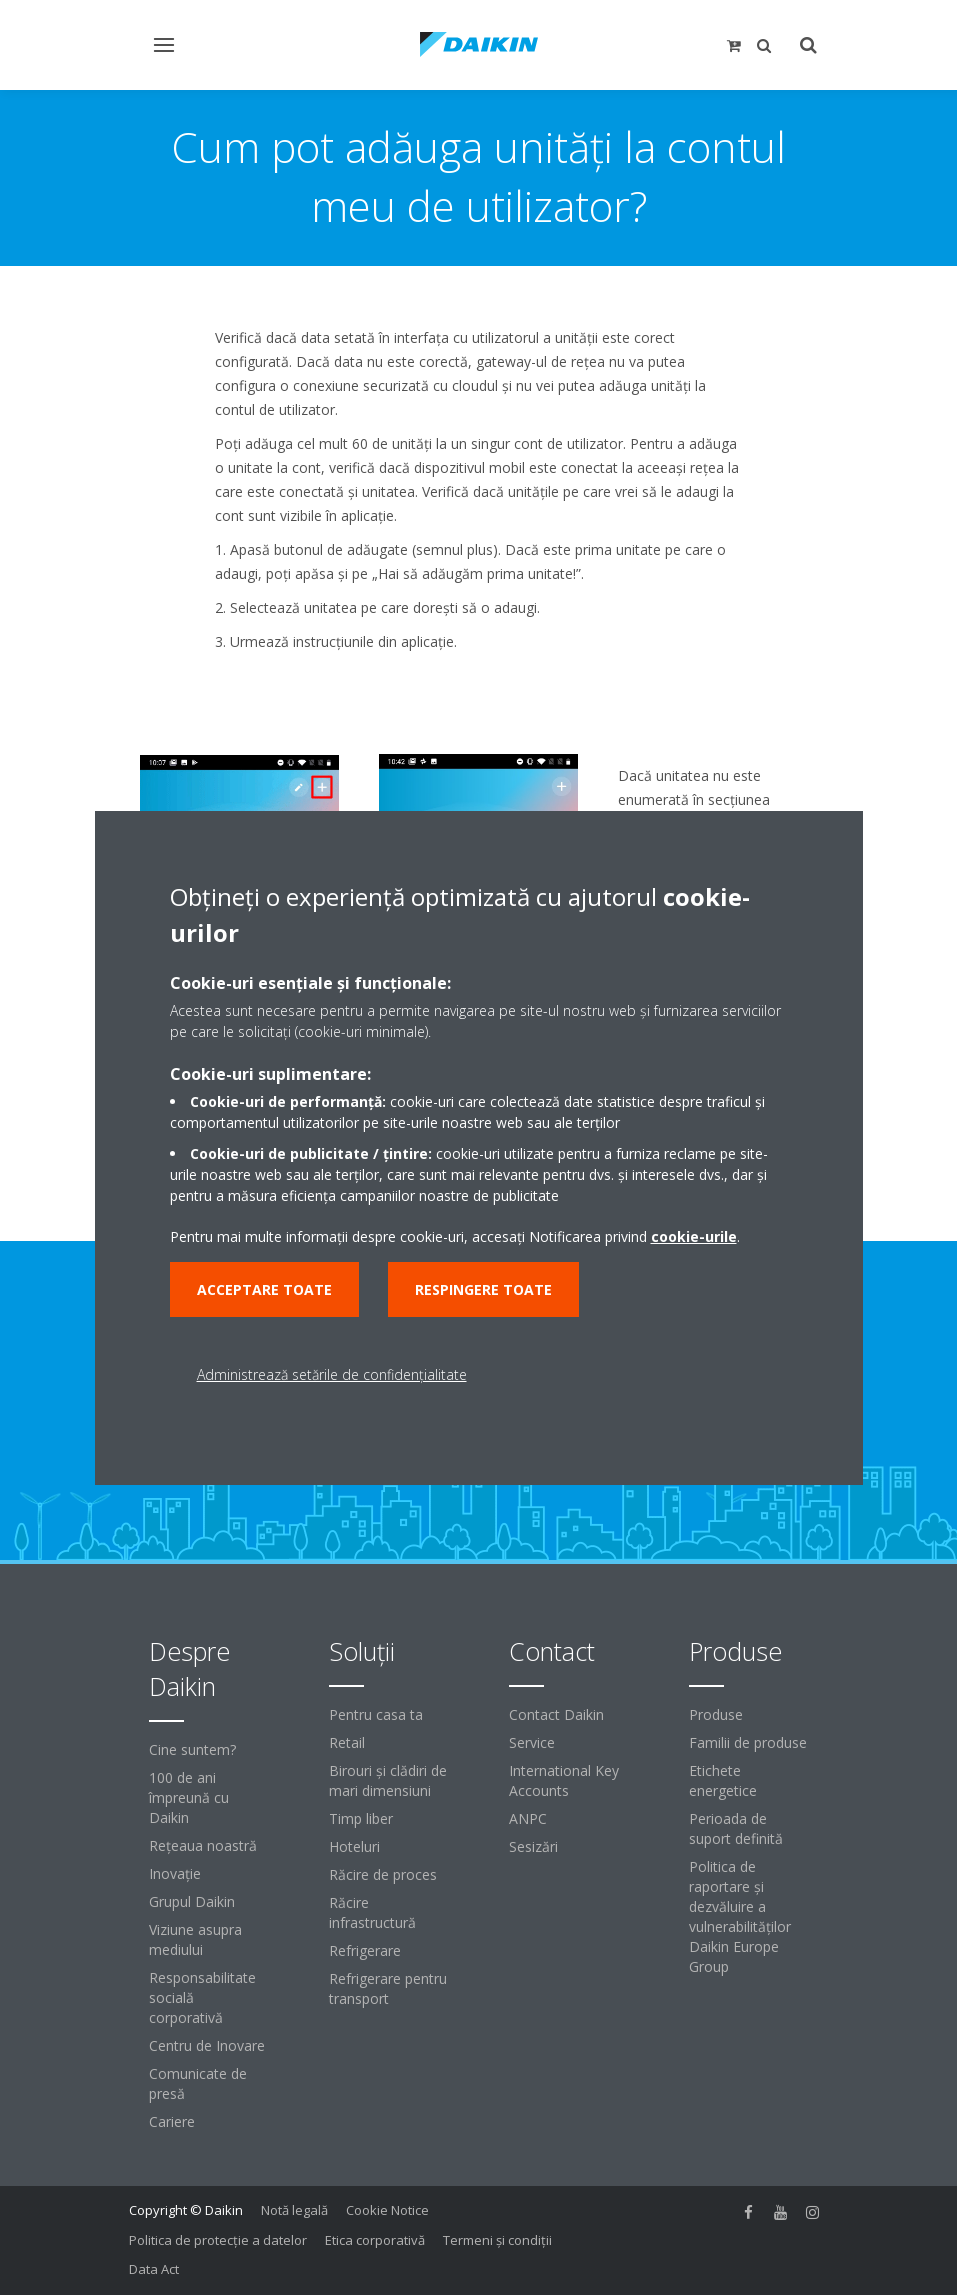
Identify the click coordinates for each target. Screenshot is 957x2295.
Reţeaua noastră (203, 1845)
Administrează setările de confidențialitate (332, 1374)
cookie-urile (694, 1236)
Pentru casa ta (376, 1714)
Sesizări (533, 1846)
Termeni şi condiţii (497, 2240)
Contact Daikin (556, 1714)
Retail (347, 1742)
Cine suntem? (192, 1749)
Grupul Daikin (192, 1901)
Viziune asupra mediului (195, 1939)
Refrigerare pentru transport (388, 1988)
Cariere (172, 2121)
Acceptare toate (264, 1289)
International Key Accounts (564, 1780)
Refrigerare (365, 1950)
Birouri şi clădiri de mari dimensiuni (388, 1780)
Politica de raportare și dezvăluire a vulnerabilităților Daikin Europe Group (740, 1916)
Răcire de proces (383, 1874)
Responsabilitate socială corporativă (202, 1997)
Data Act (154, 2269)
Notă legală (294, 2210)
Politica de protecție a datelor (218, 2240)
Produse (716, 1714)
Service (532, 1742)
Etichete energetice (723, 1780)
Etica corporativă (375, 2240)
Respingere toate (483, 1289)
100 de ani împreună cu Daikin (189, 1797)
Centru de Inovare (207, 2045)
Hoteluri (354, 1846)
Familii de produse (748, 1742)
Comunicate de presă (198, 2083)
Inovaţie (175, 1873)
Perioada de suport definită (736, 1828)
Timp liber (361, 1818)
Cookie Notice (387, 2210)
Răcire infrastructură (372, 1912)
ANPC (528, 1818)
